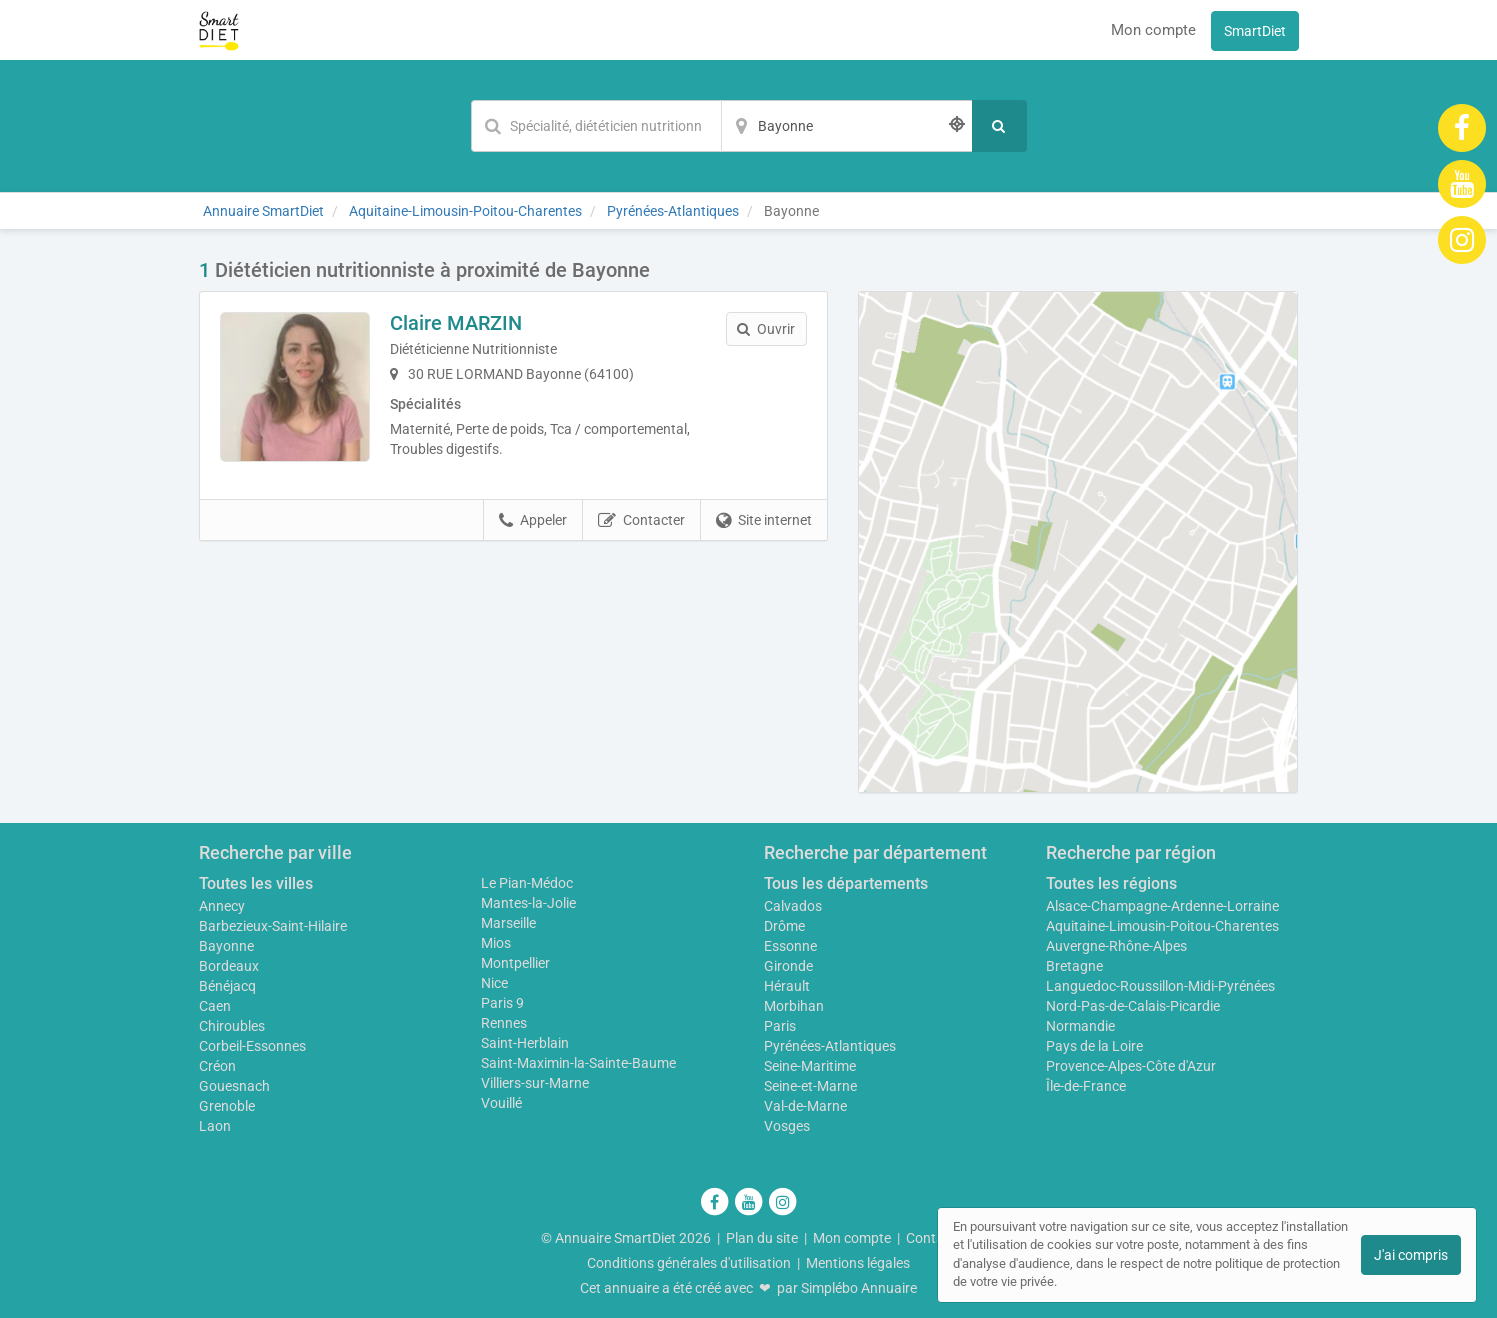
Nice (494, 983)
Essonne (790, 946)
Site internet (764, 521)
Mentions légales (858, 1263)
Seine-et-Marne (810, 1086)
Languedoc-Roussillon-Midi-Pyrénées (1160, 986)
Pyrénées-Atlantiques (830, 1046)
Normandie (1080, 1026)
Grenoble (227, 1106)
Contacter (641, 521)
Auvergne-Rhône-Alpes (1116, 946)
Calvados (793, 906)
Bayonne (226, 946)
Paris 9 (502, 1003)
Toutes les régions (1111, 883)
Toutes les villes (256, 883)
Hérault (787, 986)
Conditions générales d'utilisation (689, 1263)
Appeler (533, 521)
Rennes (504, 1023)
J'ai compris (1411, 1255)
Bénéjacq (227, 986)
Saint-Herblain (525, 1043)
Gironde (788, 966)
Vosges (787, 1126)
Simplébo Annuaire (859, 1288)
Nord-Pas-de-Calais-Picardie (1133, 1006)
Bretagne (1074, 966)
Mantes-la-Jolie (528, 903)
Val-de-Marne (805, 1106)
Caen (215, 1006)
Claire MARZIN (456, 323)
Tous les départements (846, 883)
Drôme (784, 926)
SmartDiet (1255, 31)
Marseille (508, 923)
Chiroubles (232, 1026)
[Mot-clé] (596, 126)
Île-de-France (1086, 1086)
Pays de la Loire (1094, 1046)
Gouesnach (234, 1086)
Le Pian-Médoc (527, 883)
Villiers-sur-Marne (535, 1083)
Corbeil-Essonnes (252, 1046)
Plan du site (762, 1238)
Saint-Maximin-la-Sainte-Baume (578, 1063)
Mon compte (1153, 30)
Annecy (222, 906)
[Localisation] (847, 126)
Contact (931, 1238)
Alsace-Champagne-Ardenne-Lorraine (1162, 906)
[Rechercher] (999, 126)
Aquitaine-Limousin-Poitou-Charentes (1162, 926)
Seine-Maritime (810, 1066)
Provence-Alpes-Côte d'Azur (1131, 1066)
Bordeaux (229, 966)
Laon (215, 1126)
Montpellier (515, 963)
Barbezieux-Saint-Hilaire (273, 926)
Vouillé (501, 1103)
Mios (496, 943)
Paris (780, 1026)
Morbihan (794, 1006)
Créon (217, 1066)
